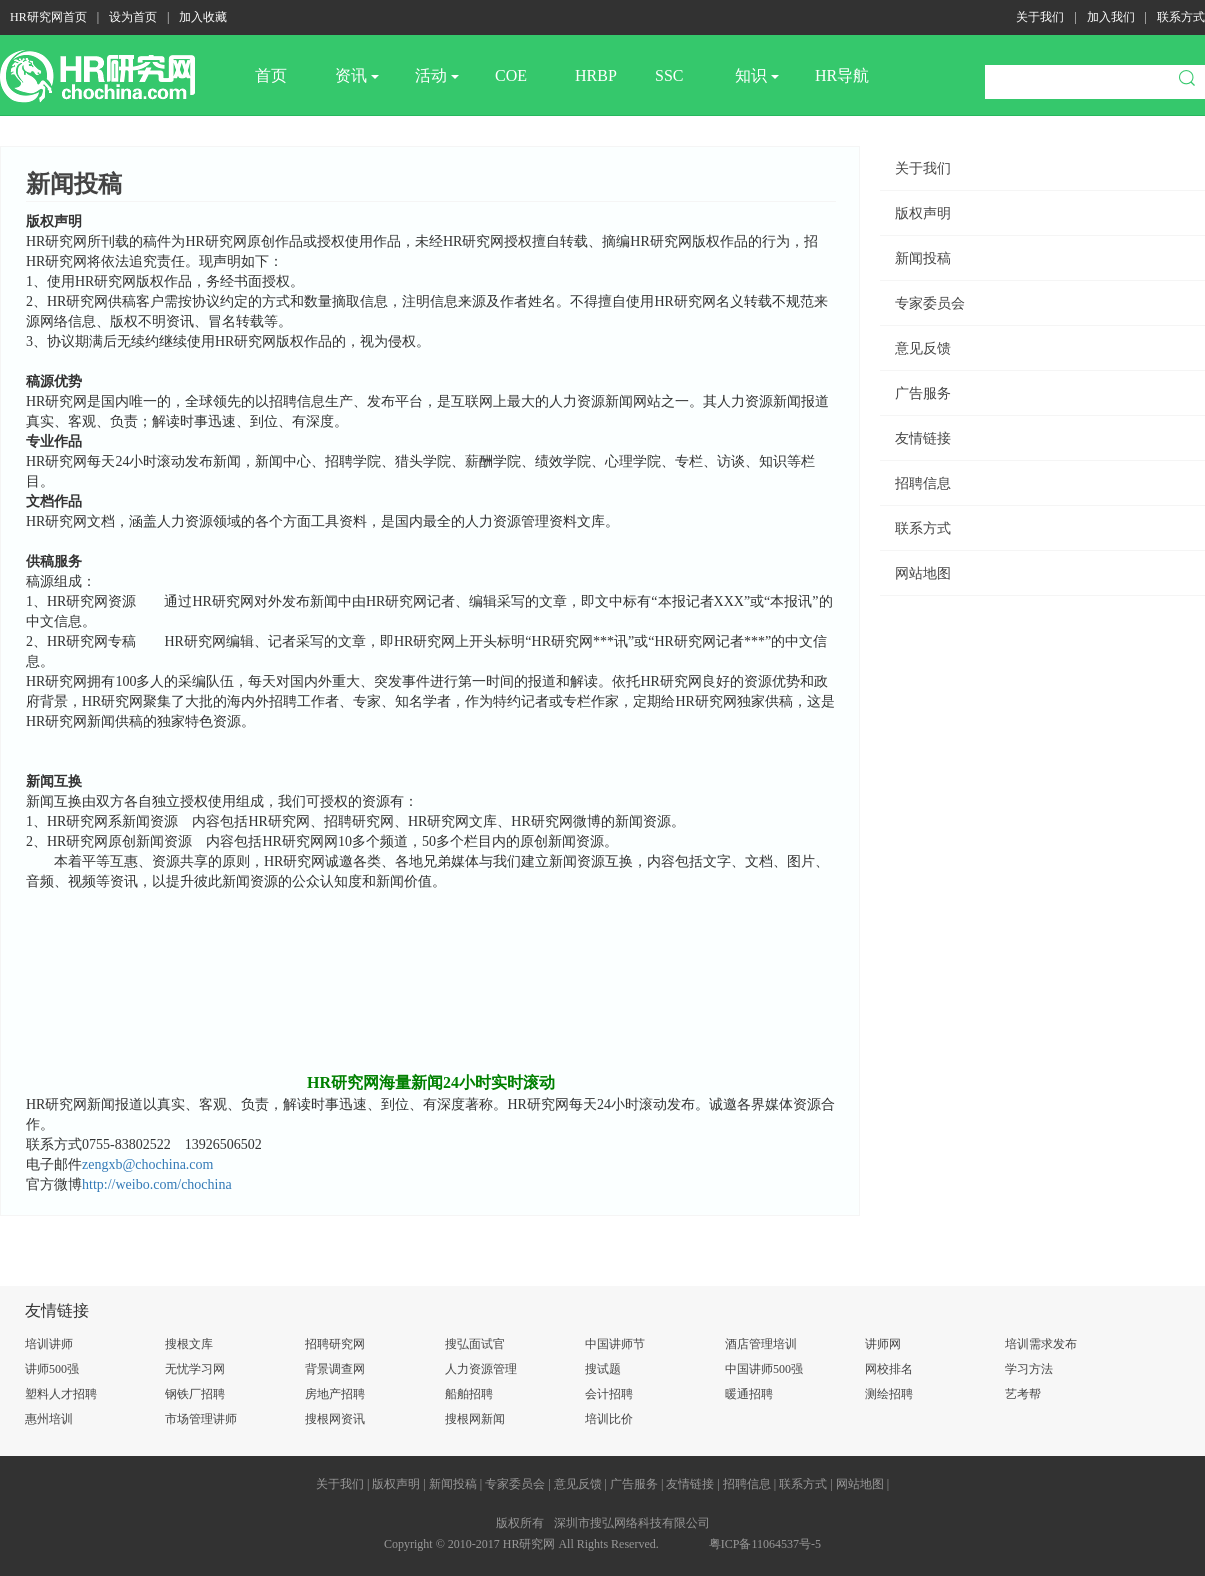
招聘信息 (923, 483)
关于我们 (1040, 17)
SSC (669, 75)
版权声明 (923, 213)
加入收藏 (203, 17)
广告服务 (923, 393)
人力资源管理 (481, 1369)
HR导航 (842, 75)
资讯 (357, 75)
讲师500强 (52, 1369)
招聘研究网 (335, 1344)
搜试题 (603, 1369)
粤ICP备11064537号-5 (765, 1544)
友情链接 (923, 438)
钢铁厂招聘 (195, 1394)
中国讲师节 (615, 1344)
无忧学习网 (195, 1369)
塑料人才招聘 (61, 1394)
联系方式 (1181, 17)
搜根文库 (189, 1344)
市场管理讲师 (201, 1419)
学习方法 (1029, 1369)
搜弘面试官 (475, 1344)
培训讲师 (49, 1344)
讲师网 (883, 1344)
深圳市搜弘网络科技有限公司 (632, 1523)
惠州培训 (49, 1419)
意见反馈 (923, 348)
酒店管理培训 (761, 1344)
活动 (437, 75)
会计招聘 (609, 1394)
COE (511, 75)
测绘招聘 (889, 1394)
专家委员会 (930, 303)
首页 (271, 75)
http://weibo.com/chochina (157, 1184)
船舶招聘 (469, 1394)
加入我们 (1111, 17)
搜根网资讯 (335, 1419)
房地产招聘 (335, 1394)
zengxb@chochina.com (147, 1164)
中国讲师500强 (764, 1369)
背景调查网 (335, 1369)
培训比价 (609, 1419)
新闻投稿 (923, 258)
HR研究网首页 (48, 17)
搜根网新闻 (475, 1419)
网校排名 (889, 1369)
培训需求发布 (1041, 1344)
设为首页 (133, 17)
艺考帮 (1023, 1394)
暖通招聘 (749, 1394)
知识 (757, 75)
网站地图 (923, 573)
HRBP (596, 75)
